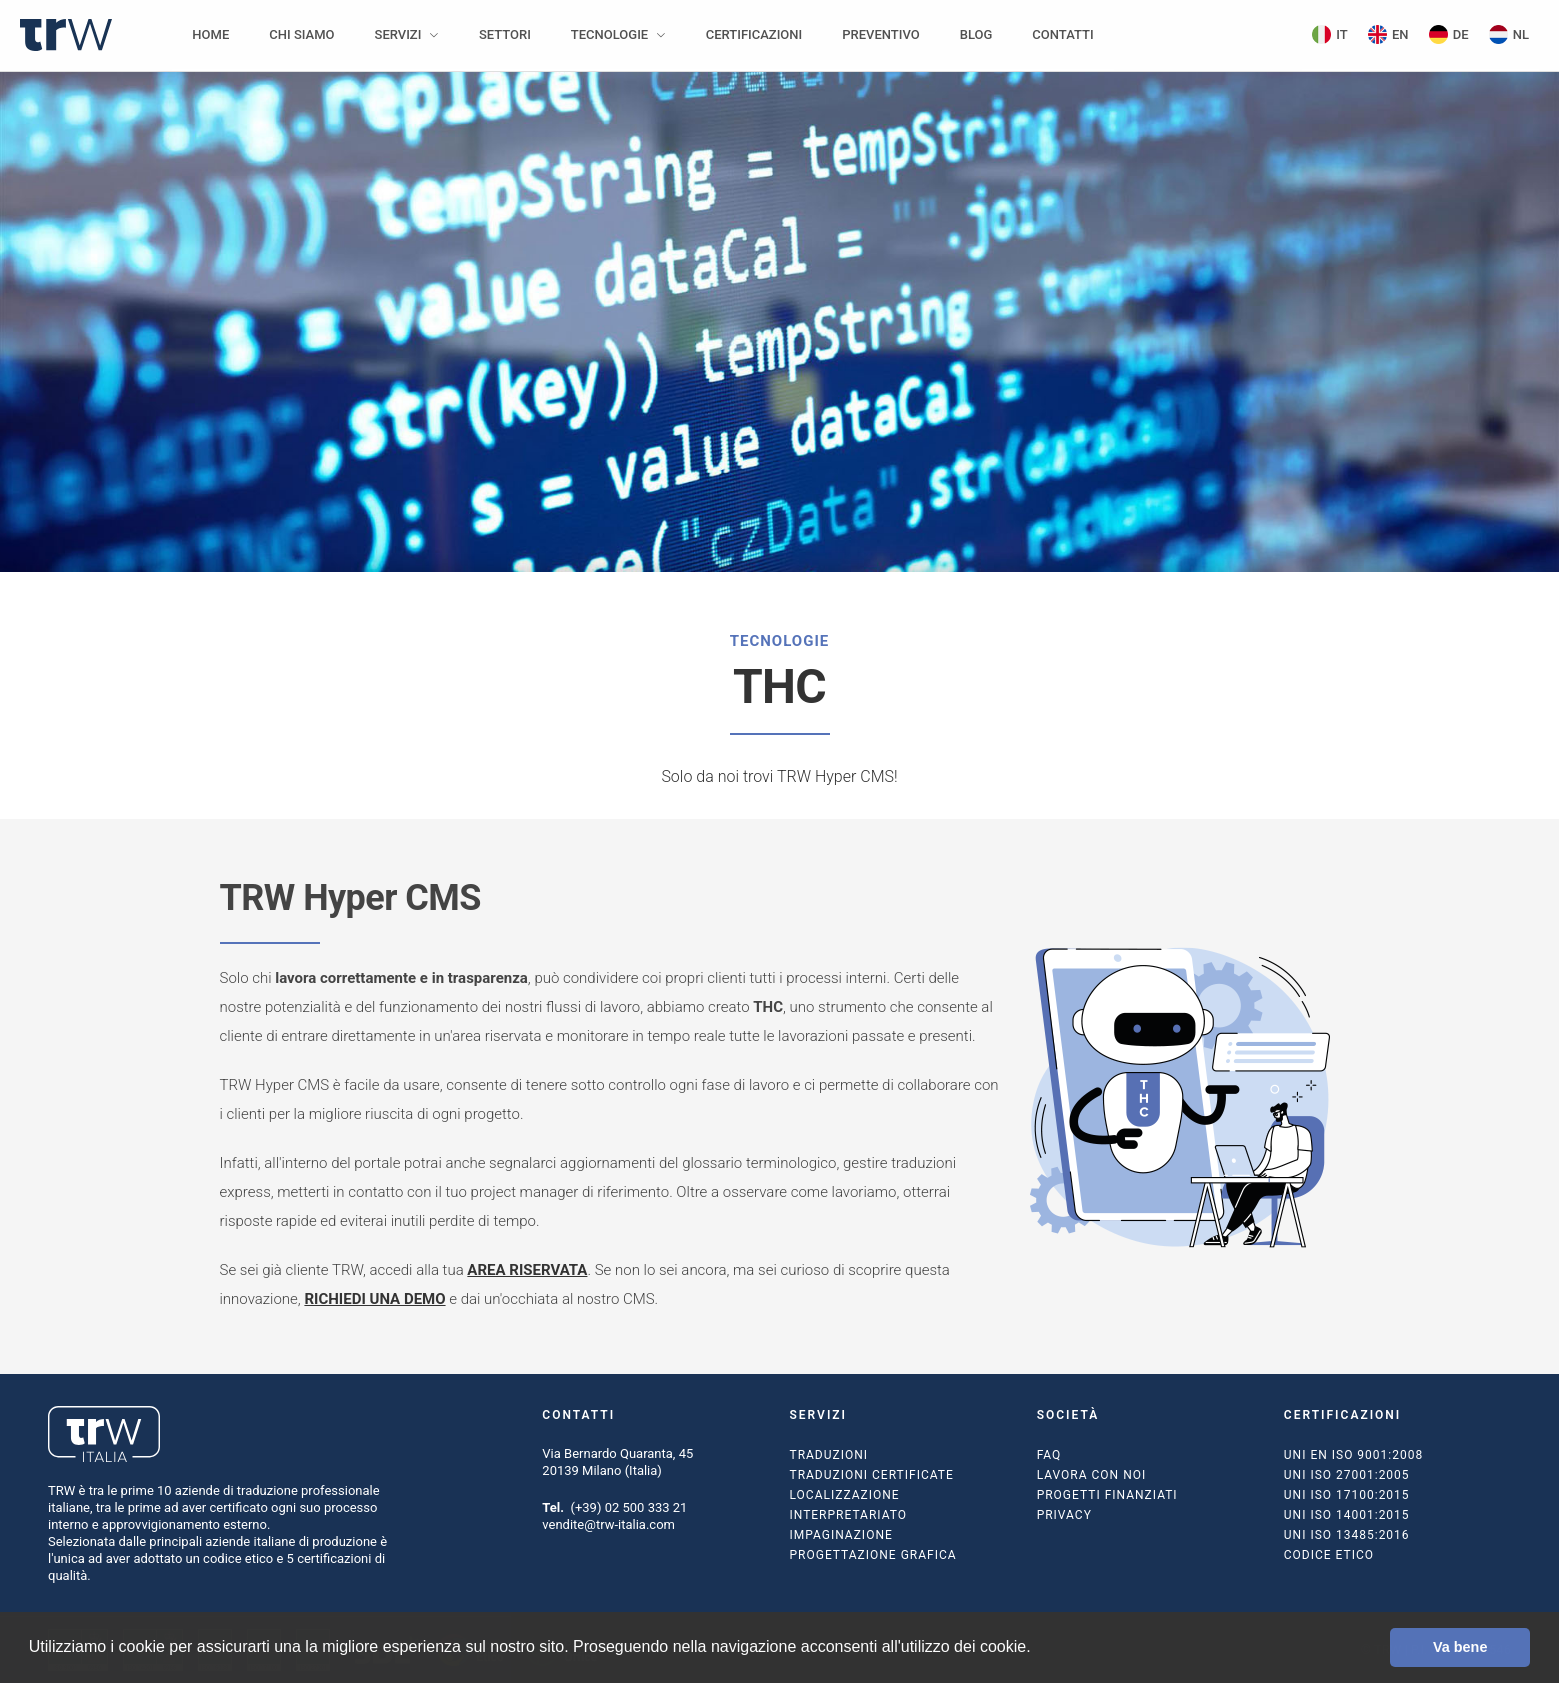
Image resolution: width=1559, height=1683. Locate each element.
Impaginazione (840, 1535)
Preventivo (880, 34)
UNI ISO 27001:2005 (1347, 1475)
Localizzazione (844, 1495)
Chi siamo (301, 34)
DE (1449, 34)
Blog (976, 34)
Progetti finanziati (1107, 1495)
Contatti (1062, 34)
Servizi (398, 34)
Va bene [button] (1460, 1647)
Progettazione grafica (872, 1555)
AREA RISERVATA (527, 1270)
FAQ (1049, 1455)
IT (1330, 34)
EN (1388, 34)
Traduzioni (828, 1455)
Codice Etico (1329, 1555)
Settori (505, 34)
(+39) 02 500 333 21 (628, 1507)
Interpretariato (848, 1515)
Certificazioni (754, 34)
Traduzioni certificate (871, 1475)
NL (1509, 34)
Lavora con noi (1092, 1475)
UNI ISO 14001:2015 (1347, 1515)
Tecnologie (609, 34)
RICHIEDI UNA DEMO (374, 1299)
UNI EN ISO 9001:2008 (1353, 1455)
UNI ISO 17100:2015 (1347, 1495)
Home (210, 34)
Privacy (1064, 1515)
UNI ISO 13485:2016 (1347, 1535)
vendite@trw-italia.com (608, 1524)
